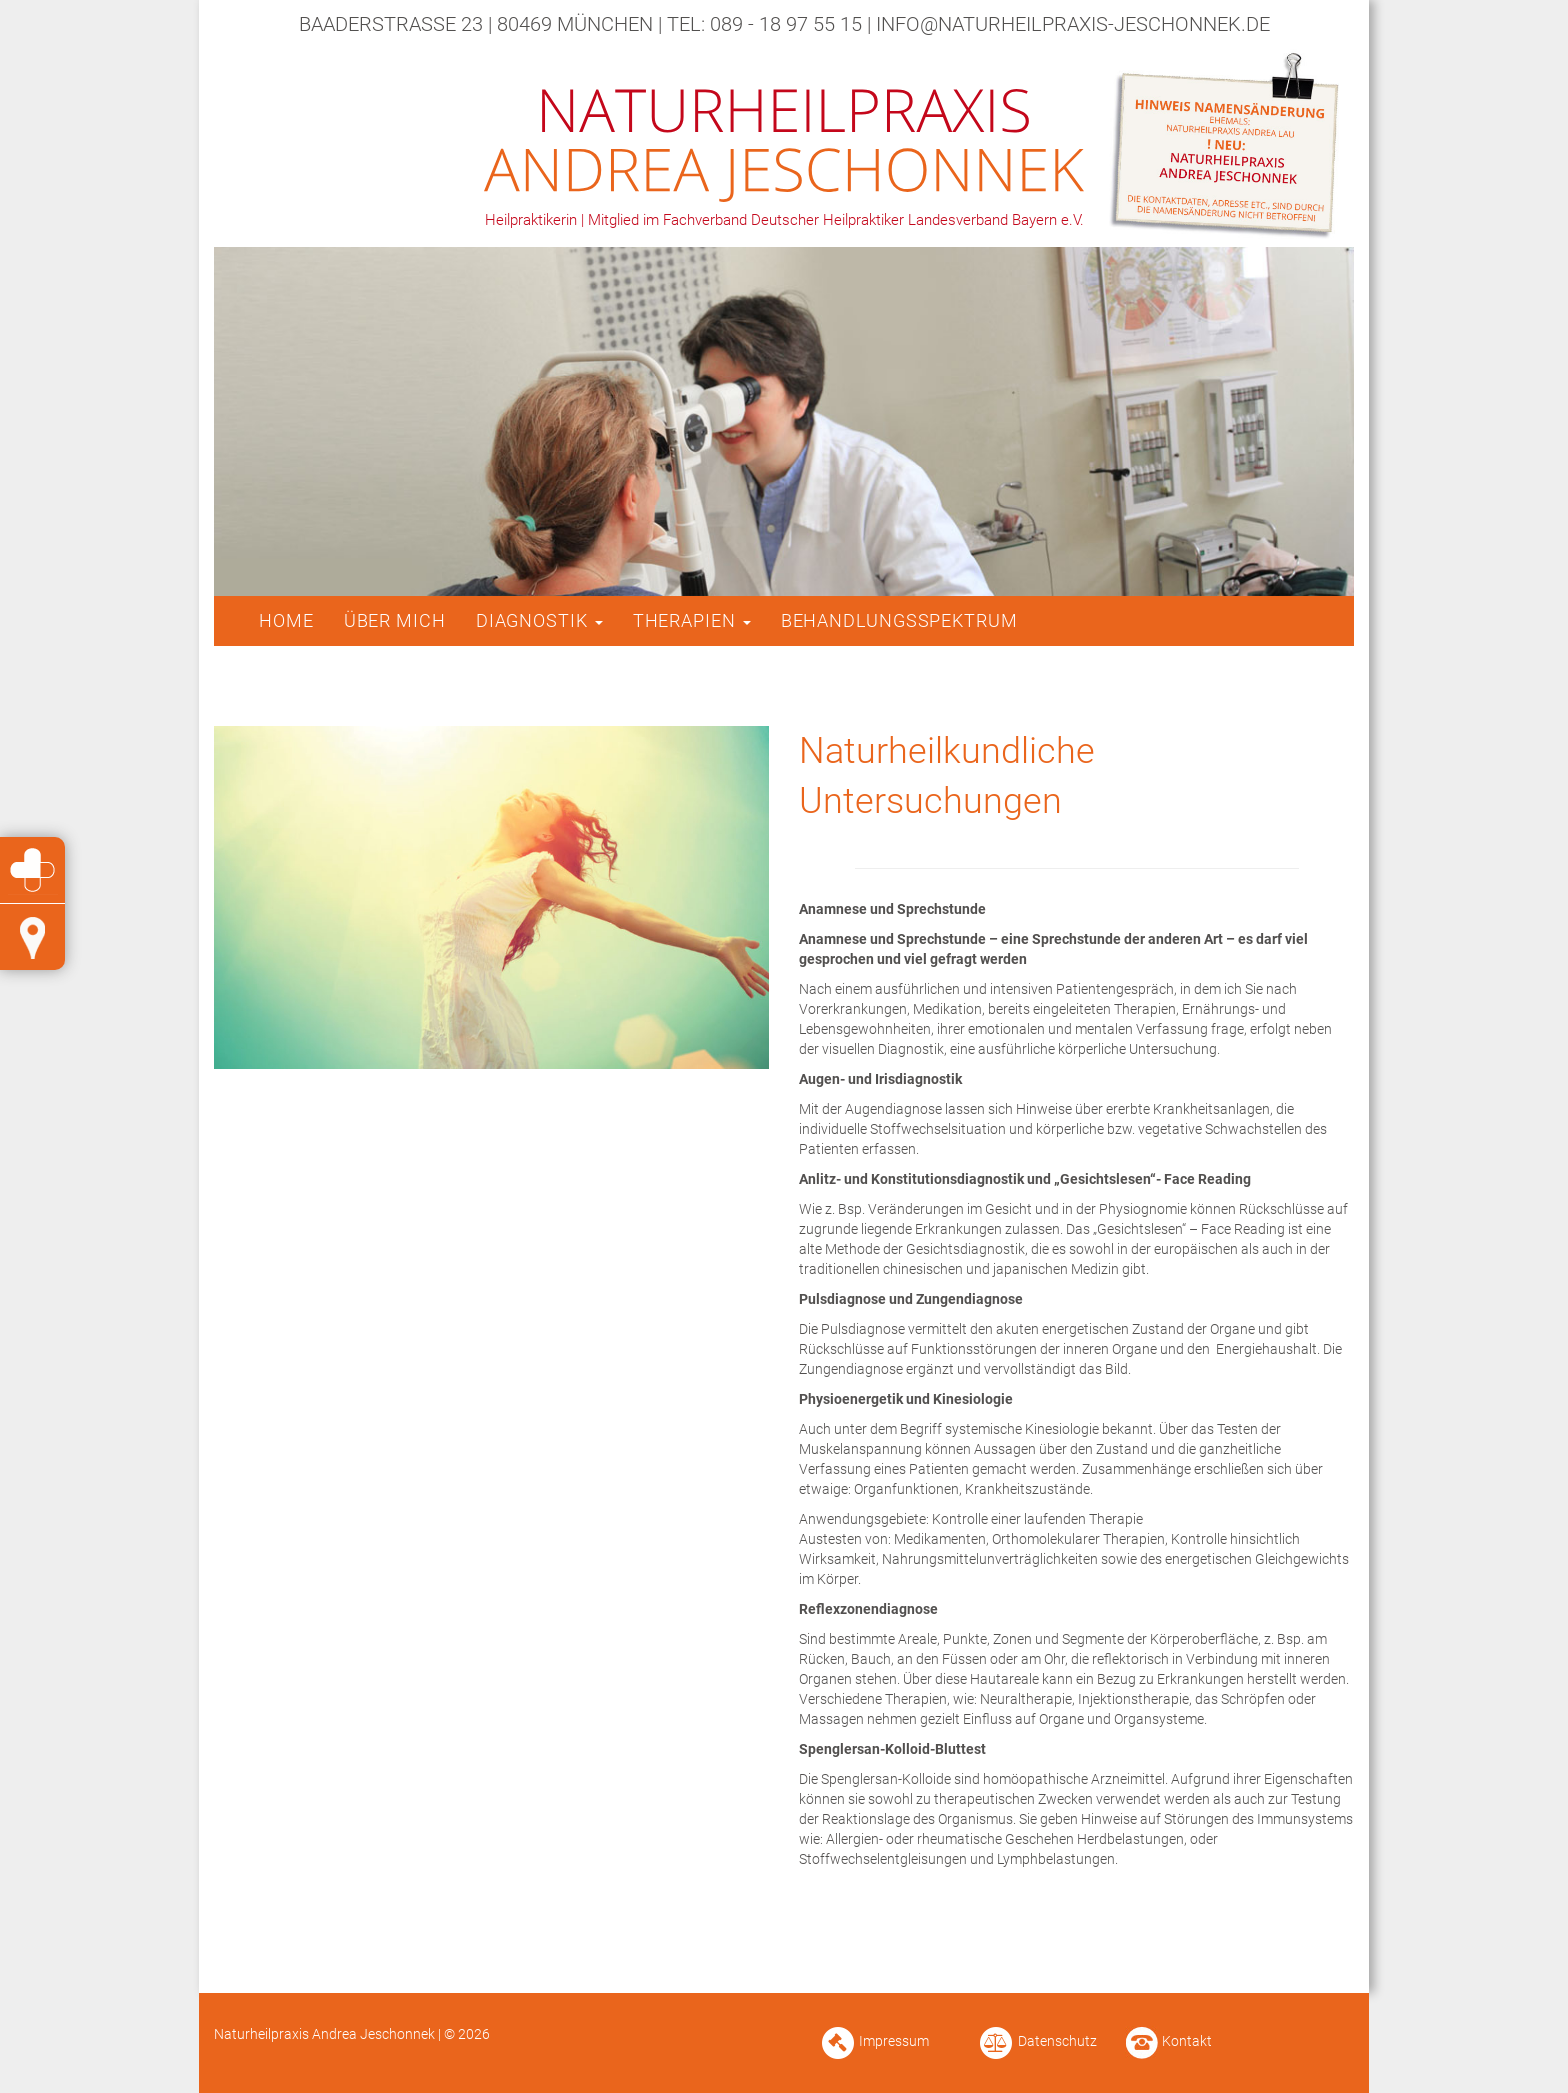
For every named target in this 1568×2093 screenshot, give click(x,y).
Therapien (692, 620)
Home (286, 620)
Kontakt (1187, 2041)
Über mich (395, 620)
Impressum (894, 2041)
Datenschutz (1057, 2041)
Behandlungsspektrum (899, 620)
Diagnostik (539, 620)
